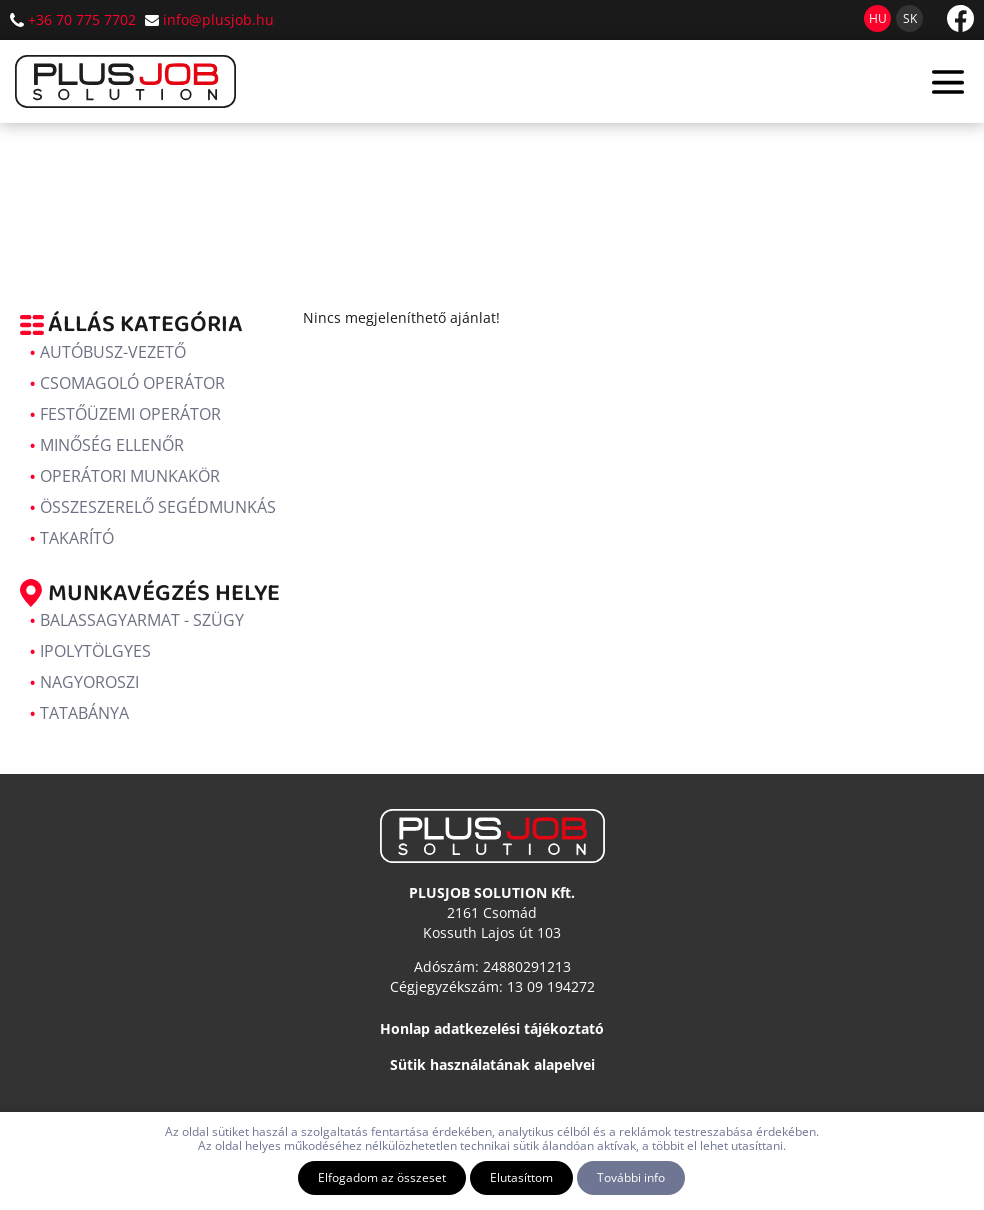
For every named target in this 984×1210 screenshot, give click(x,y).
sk (910, 18)
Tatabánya (84, 713)
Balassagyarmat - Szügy (142, 620)
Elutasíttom (521, 1177)
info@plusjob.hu (218, 19)
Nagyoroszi (89, 682)
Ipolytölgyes (95, 651)
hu (878, 18)
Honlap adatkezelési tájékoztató (492, 1028)
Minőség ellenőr (112, 445)
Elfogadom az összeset (382, 1177)
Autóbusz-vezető (113, 352)
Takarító (77, 538)
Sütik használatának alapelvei (492, 1064)
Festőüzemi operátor (130, 414)
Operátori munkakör (130, 476)
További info (631, 1177)
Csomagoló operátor (132, 383)
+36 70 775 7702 (82, 19)
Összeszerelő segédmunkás (158, 507)
